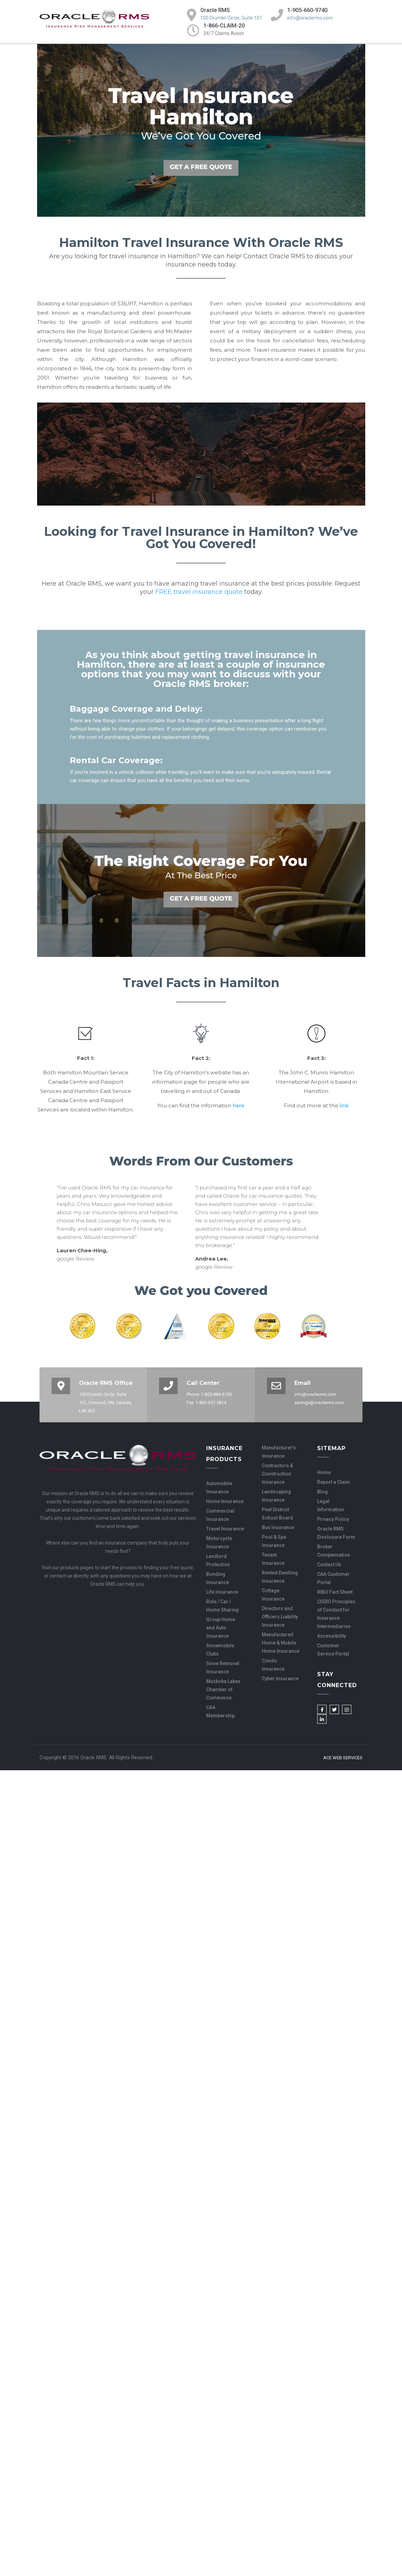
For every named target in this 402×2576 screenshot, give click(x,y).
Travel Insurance (225, 1529)
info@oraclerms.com (310, 18)
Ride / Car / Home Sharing (222, 1606)
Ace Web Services (342, 1758)
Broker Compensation (333, 1551)
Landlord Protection (218, 1560)
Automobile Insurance (219, 1487)
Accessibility (331, 1636)
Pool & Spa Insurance (274, 1541)
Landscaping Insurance (276, 1496)
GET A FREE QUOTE (201, 167)
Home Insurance (225, 1501)
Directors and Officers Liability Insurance (280, 1617)
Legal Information (330, 1505)
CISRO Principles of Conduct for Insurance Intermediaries (336, 1614)
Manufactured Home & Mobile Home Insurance (280, 1643)
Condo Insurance (273, 1665)
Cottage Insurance (273, 1595)
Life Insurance (222, 1592)
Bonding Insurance (217, 1578)
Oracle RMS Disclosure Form (336, 1533)
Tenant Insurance (273, 1559)
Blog (322, 1491)
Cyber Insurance (280, 1678)
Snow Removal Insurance (222, 1667)
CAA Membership (220, 1711)
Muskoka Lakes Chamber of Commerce (223, 1690)
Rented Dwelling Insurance (280, 1577)
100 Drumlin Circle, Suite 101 (231, 18)
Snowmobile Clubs (220, 1650)
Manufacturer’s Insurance (279, 1452)
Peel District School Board (277, 1514)
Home (324, 1472)
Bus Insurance (278, 1527)
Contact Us (329, 1564)
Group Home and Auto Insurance (220, 1628)
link (344, 1105)
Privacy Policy (333, 1519)
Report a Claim (333, 1482)
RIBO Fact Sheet (335, 1592)
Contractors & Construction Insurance (277, 1474)
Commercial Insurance (220, 1515)
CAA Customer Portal (333, 1578)
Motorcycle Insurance (219, 1542)
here (238, 1105)
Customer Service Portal (333, 1650)
